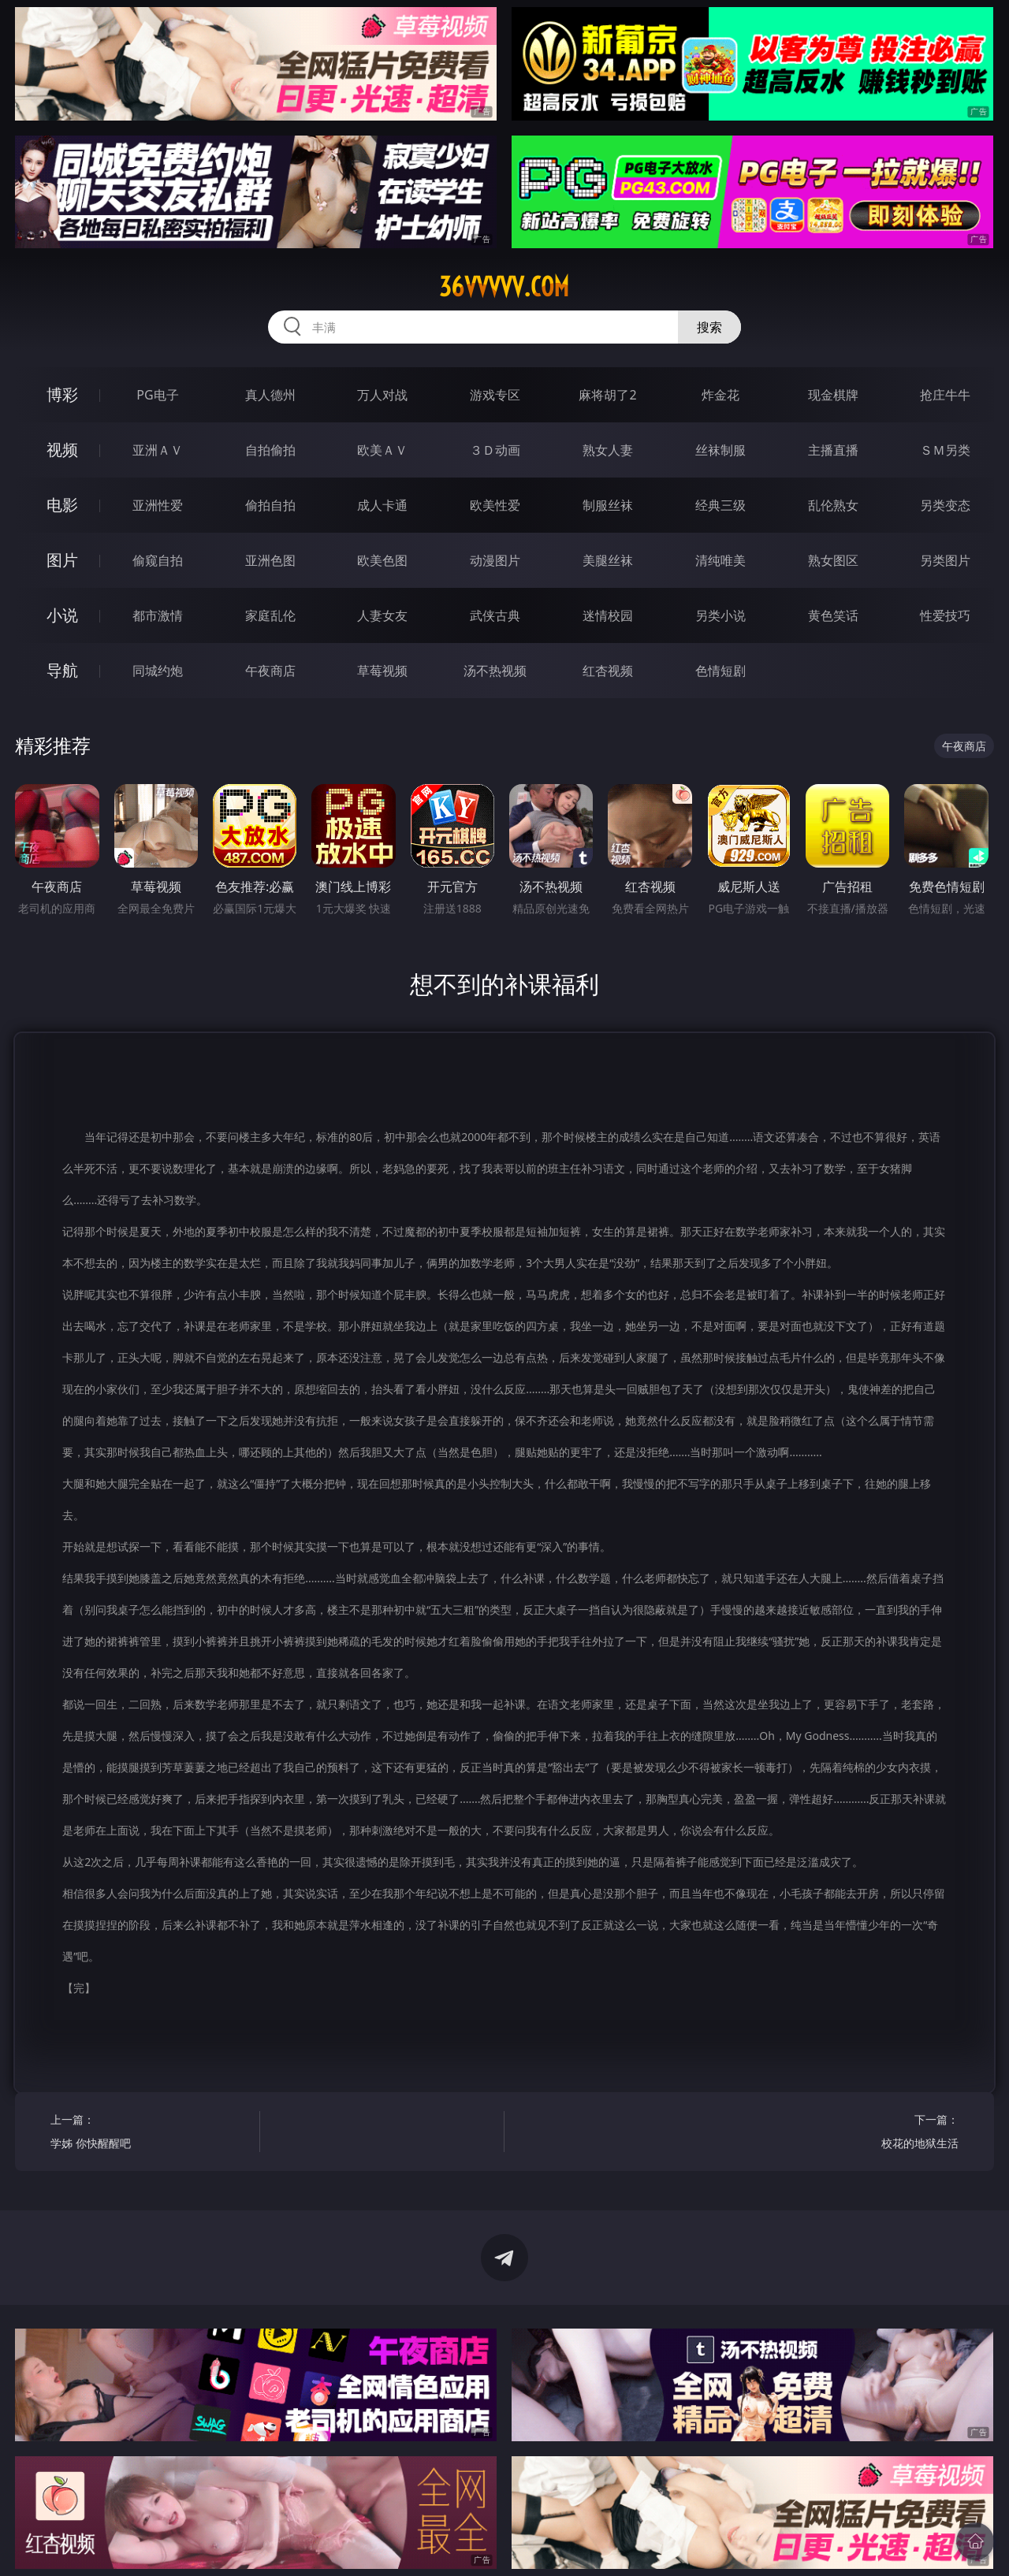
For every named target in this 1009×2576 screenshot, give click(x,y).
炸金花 (720, 394)
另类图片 (945, 560)
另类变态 (945, 505)
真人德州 (270, 394)
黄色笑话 (833, 615)
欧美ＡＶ (382, 450)
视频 (62, 449)
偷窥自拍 (157, 560)
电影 (62, 504)
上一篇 (149, 2133)
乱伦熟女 (833, 505)
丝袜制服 (720, 450)
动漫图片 (495, 560)
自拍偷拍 (270, 450)
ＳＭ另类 (945, 450)
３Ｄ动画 (495, 450)
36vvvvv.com (504, 287)
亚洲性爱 (157, 505)
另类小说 (720, 615)
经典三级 (720, 505)
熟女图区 (833, 560)
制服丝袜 (608, 505)
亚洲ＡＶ (157, 450)
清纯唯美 (720, 560)
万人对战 (382, 394)
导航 (62, 670)
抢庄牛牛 (945, 394)
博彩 (62, 394)
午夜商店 (270, 670)
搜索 (709, 327)
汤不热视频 (495, 670)
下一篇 (859, 2133)
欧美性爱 (495, 505)
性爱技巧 (945, 615)
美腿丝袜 (608, 560)
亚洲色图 (270, 560)
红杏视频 (608, 670)
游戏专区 (495, 394)
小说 (62, 615)
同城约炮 (157, 670)
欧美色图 (382, 560)
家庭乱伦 (270, 615)
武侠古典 (495, 615)
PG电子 (157, 394)
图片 (62, 560)
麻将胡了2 (607, 394)
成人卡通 (382, 505)
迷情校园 (608, 615)
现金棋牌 (833, 394)
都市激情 (157, 615)
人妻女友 (382, 615)
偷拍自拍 (270, 505)
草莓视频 (382, 670)
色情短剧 (720, 670)
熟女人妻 (608, 450)
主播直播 (833, 450)
